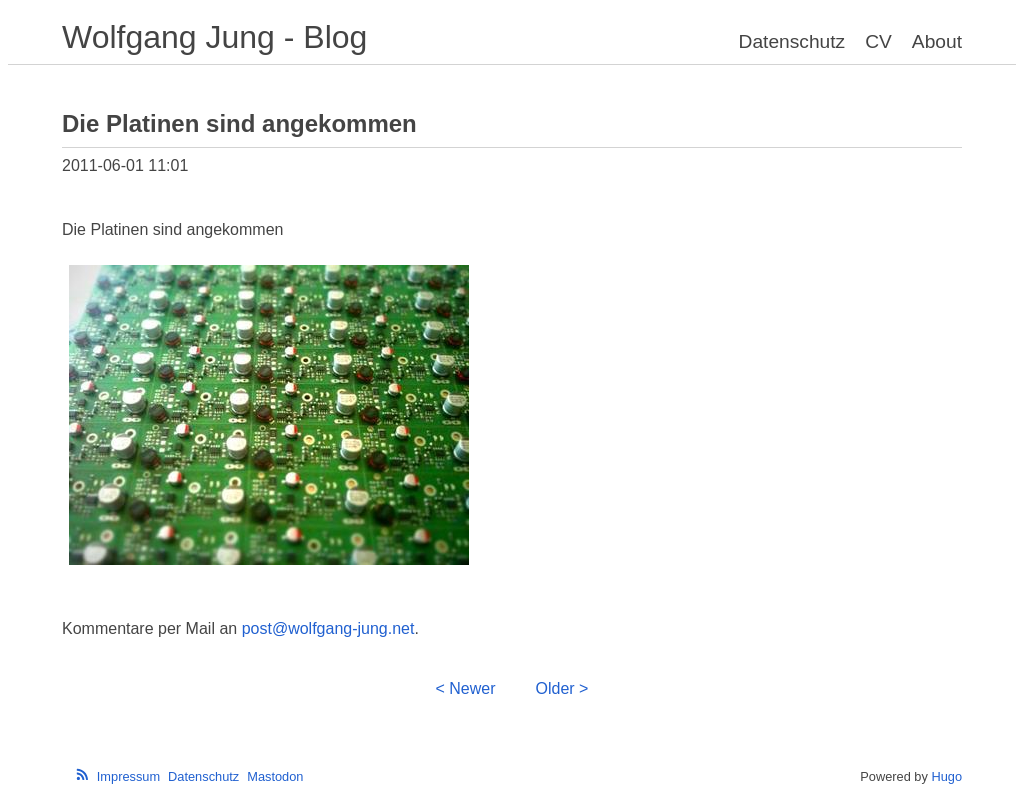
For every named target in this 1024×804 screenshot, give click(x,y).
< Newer (466, 688)
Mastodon (275, 776)
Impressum (128, 776)
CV (878, 41)
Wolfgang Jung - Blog (214, 37)
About (937, 41)
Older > (562, 688)
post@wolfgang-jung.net (328, 628)
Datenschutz (792, 41)
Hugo (946, 776)
